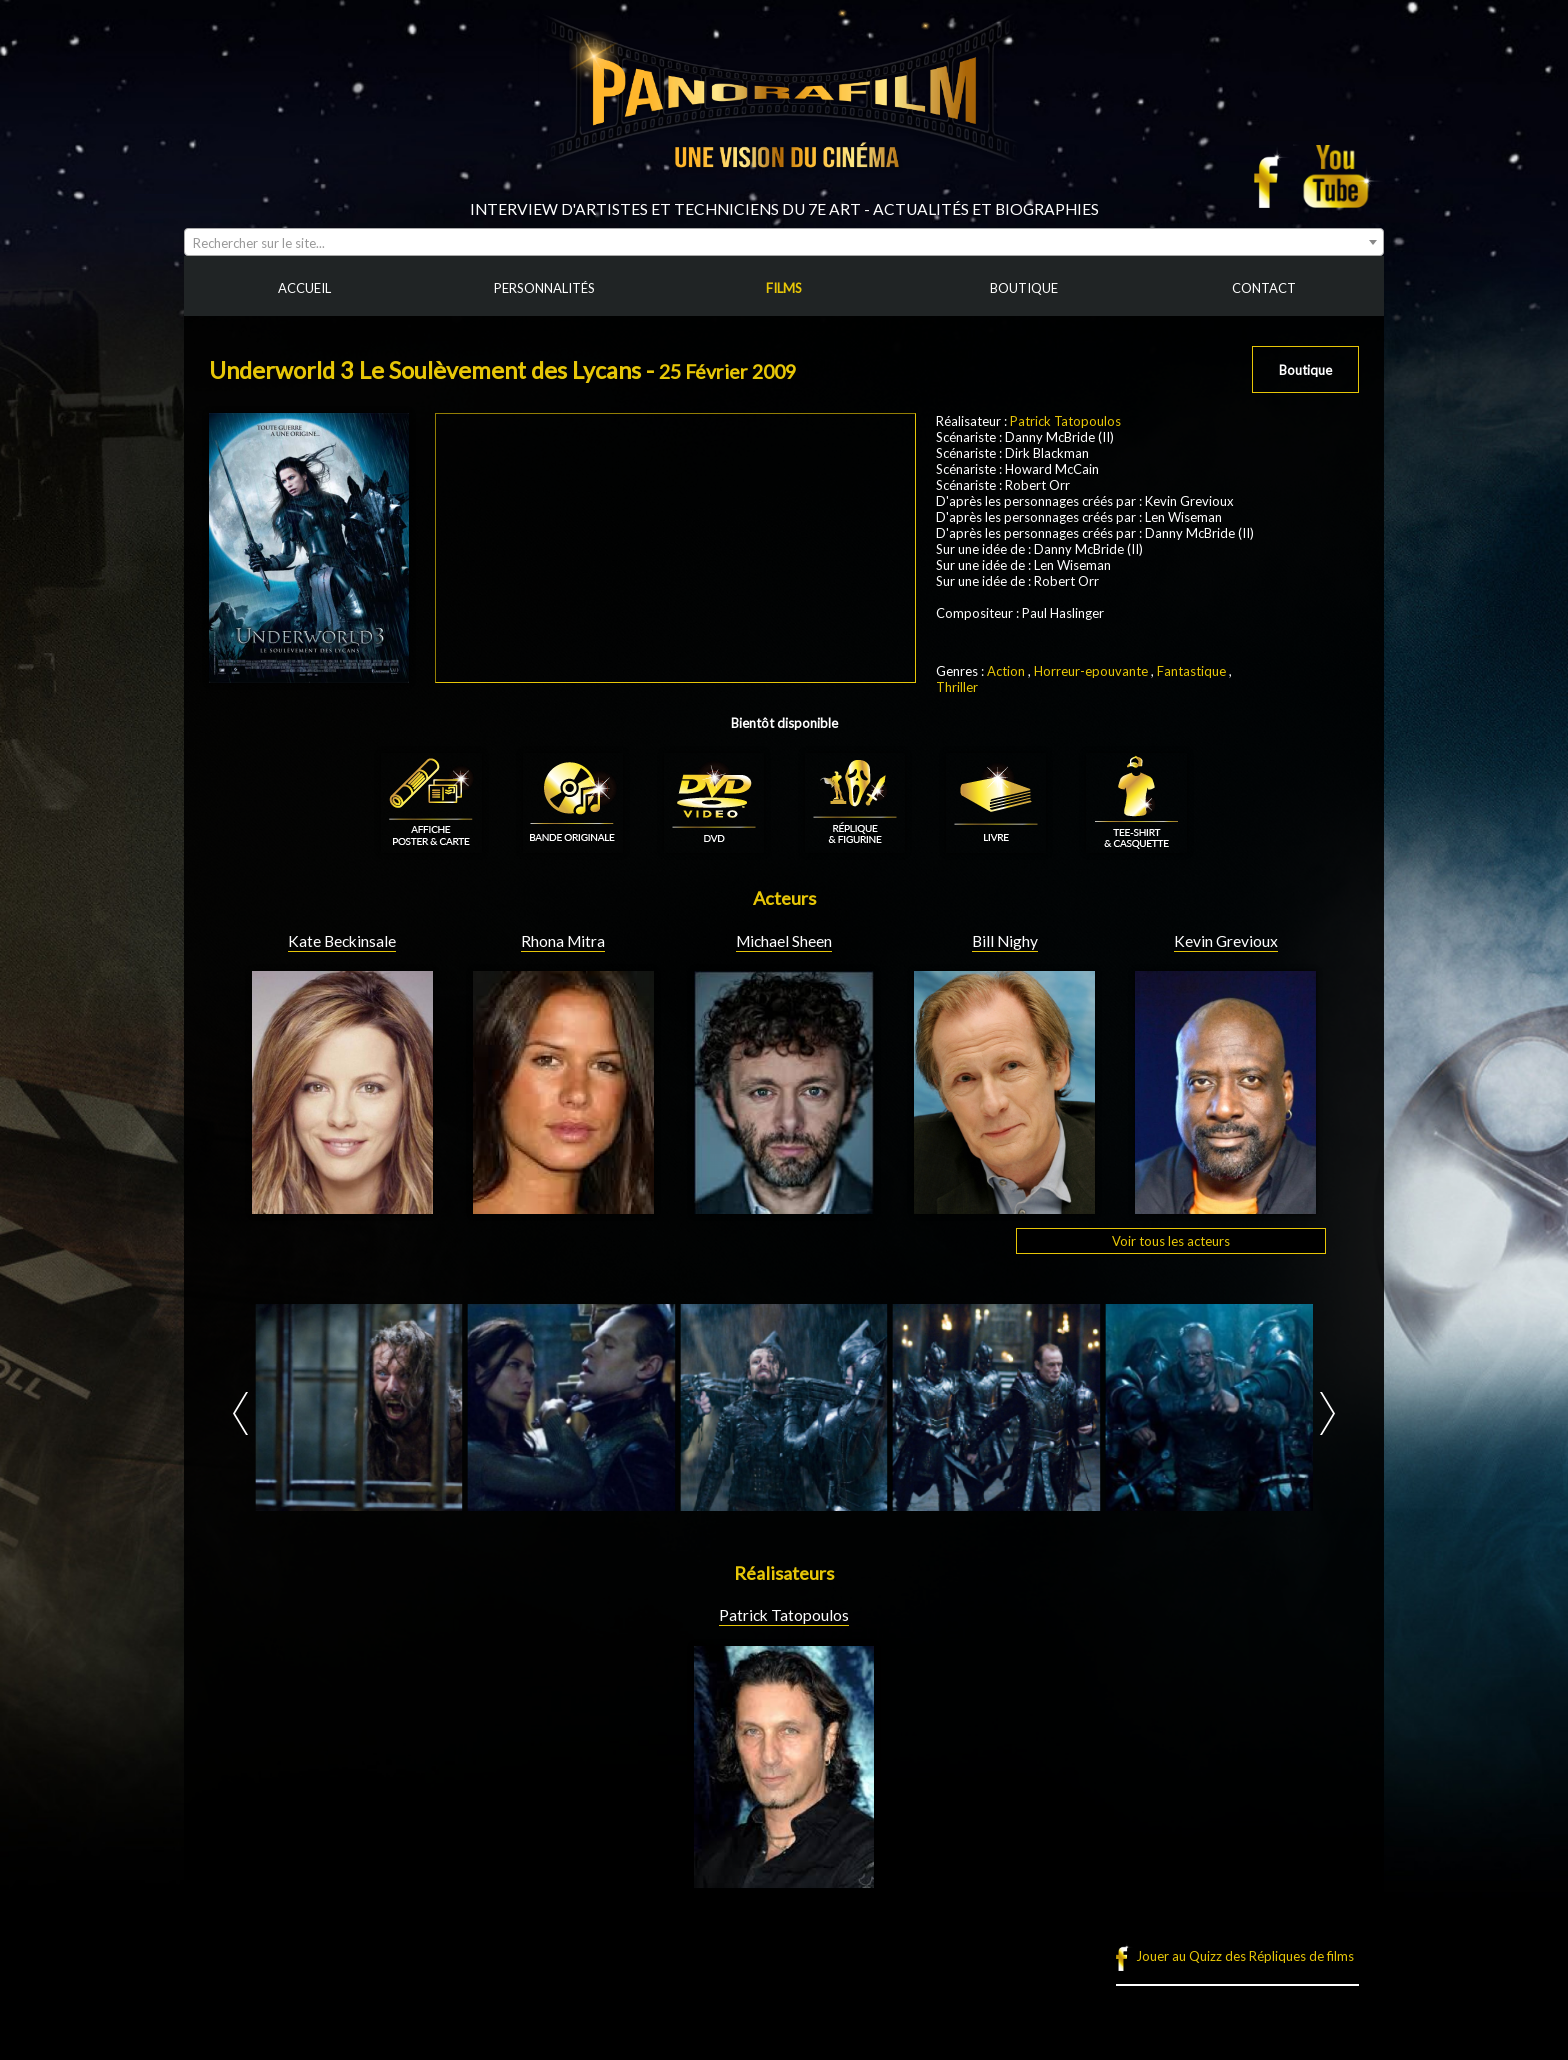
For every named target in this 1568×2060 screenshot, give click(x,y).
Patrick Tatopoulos (1065, 421)
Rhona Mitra (563, 941)
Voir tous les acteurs (1171, 1241)
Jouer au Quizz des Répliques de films (1245, 1956)
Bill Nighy (1005, 941)
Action (1006, 671)
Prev (240, 1413)
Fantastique (1191, 671)
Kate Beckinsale (342, 941)
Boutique (1305, 370)
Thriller (957, 687)
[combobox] (784, 242)
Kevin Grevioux (1226, 941)
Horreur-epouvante (1091, 671)
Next (1327, 1413)
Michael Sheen (784, 941)
